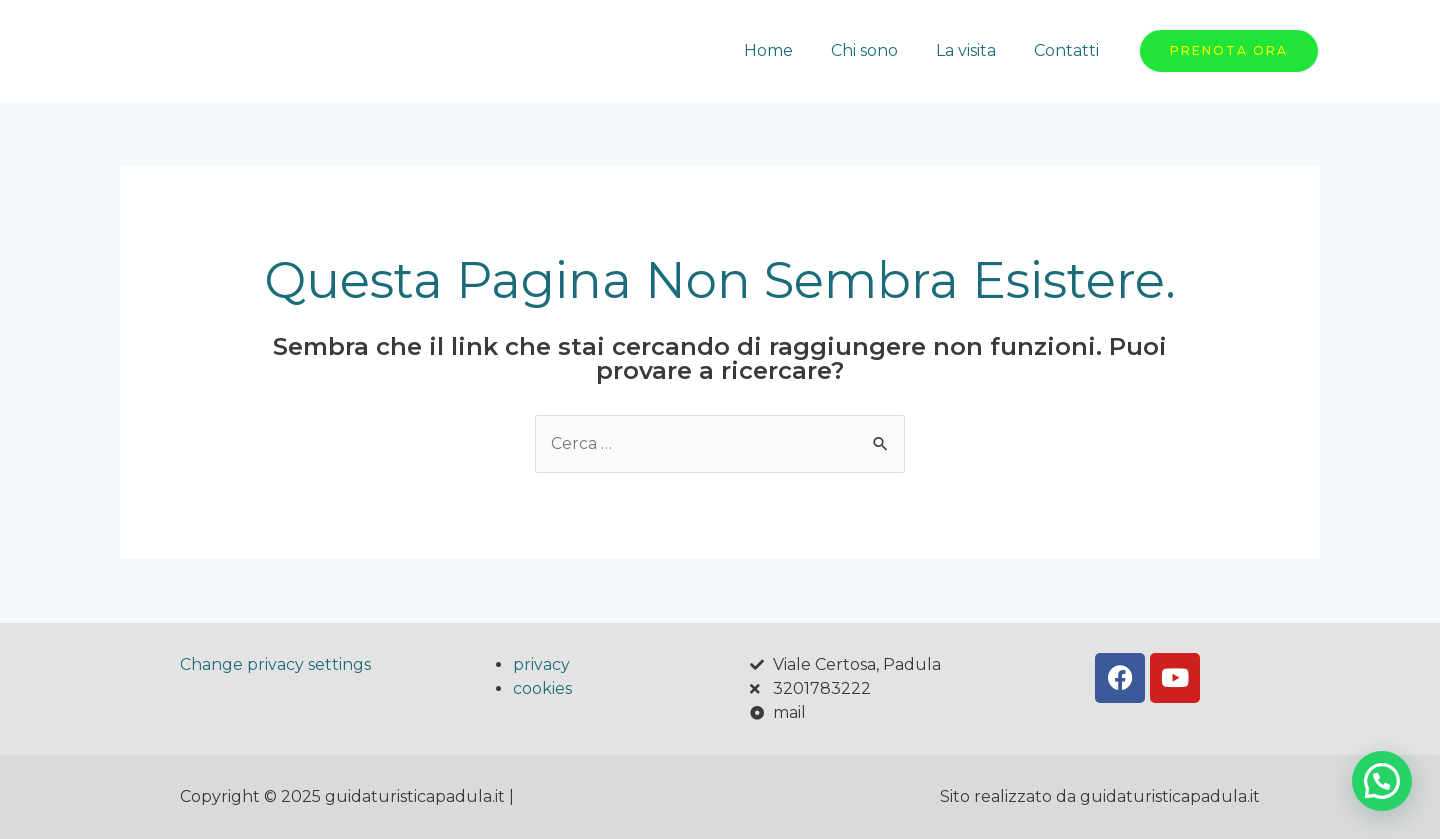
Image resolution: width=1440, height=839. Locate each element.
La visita (975, 50)
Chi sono (879, 50)
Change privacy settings (275, 664)
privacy (541, 664)
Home (789, 50)
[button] (1382, 781)
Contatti (1069, 50)
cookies (542, 688)
